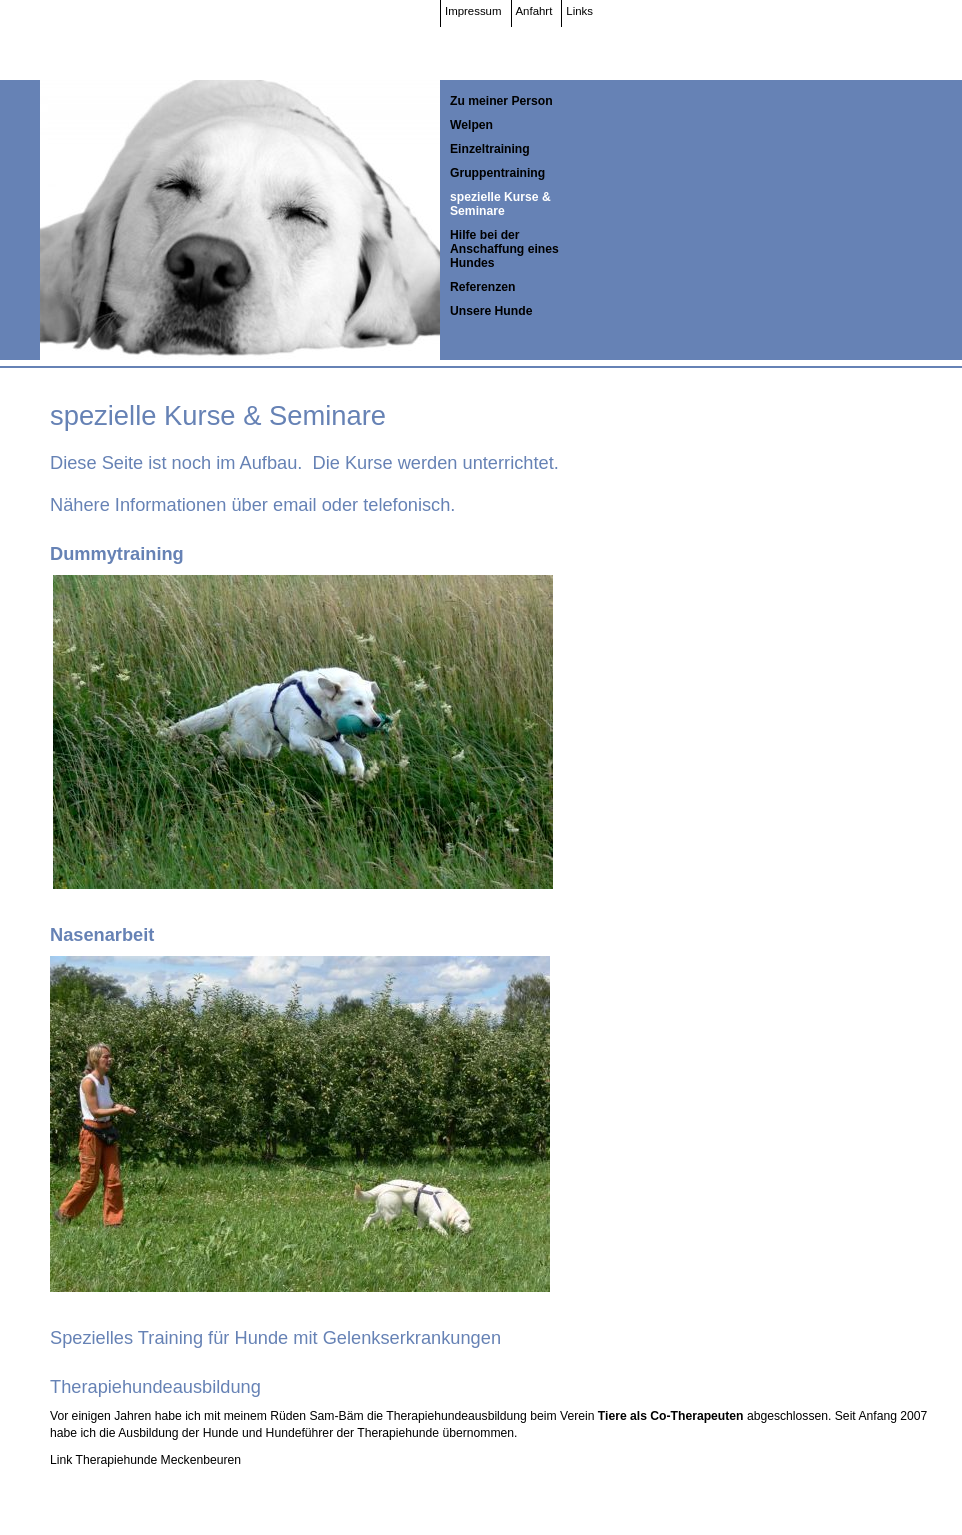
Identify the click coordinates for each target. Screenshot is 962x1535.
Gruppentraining (497, 173)
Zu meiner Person (501, 101)
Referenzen (483, 287)
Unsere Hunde (491, 311)
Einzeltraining (490, 149)
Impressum (473, 11)
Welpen (471, 125)
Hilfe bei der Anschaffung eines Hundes (504, 249)
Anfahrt (534, 11)
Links (579, 11)
